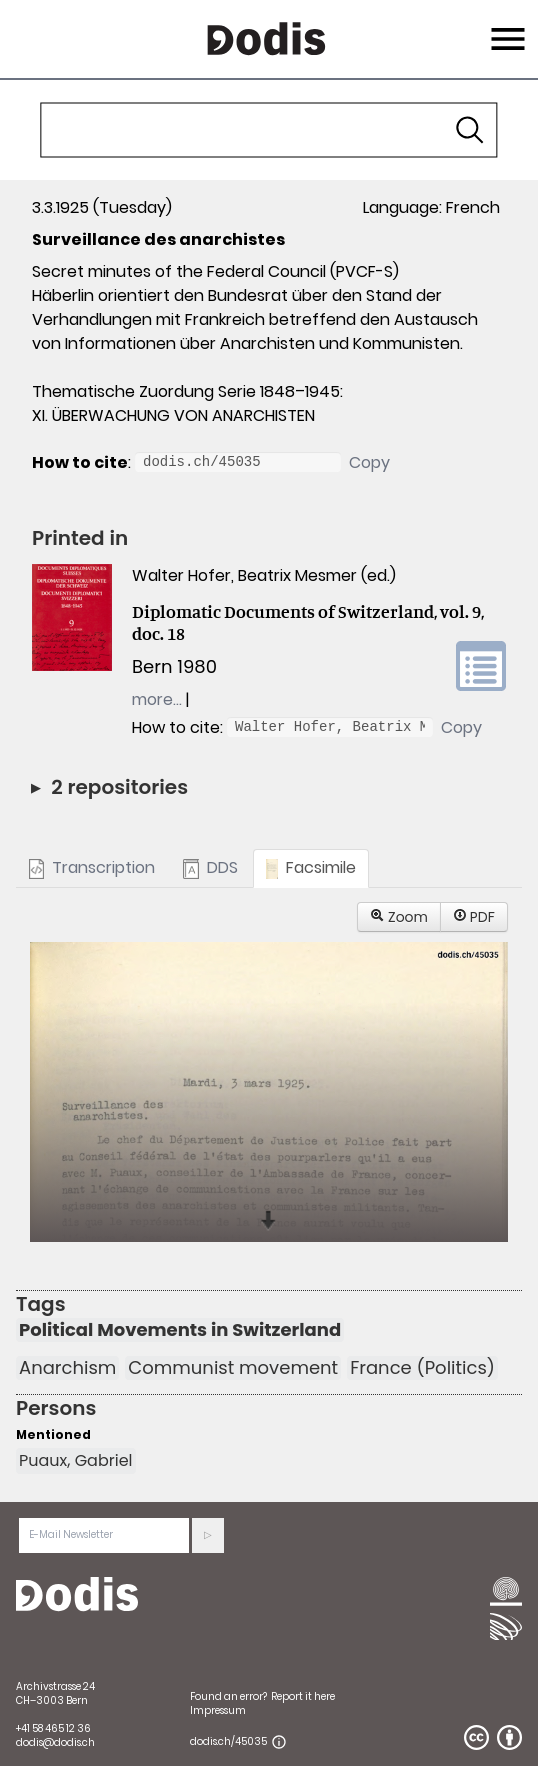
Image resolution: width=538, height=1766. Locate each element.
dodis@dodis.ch (55, 1742)
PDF (474, 917)
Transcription (92, 867)
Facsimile (311, 867)
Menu (505, 27)
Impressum (218, 1710)
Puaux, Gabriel (76, 1460)
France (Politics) (422, 1368)
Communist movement (233, 1368)
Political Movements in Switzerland (180, 1330)
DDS (210, 867)
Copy (369, 462)
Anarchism (67, 1368)
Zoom (399, 917)
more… (157, 699)
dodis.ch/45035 (228, 1741)
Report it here (303, 1696)
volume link (481, 666)
